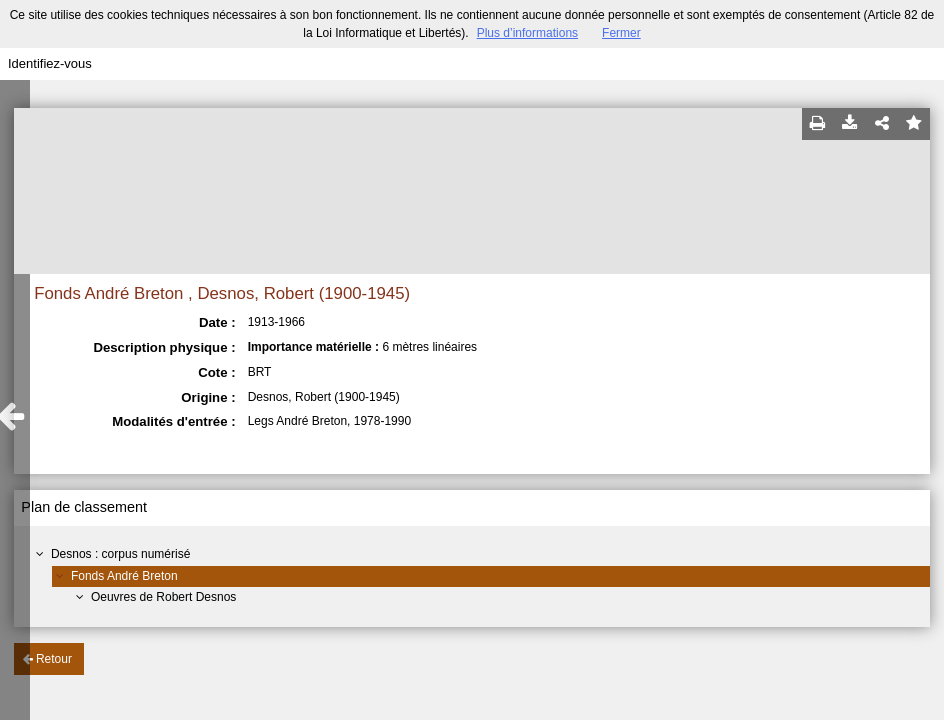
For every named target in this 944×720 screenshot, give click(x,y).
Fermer (621, 33)
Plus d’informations (527, 33)
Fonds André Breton (124, 576)
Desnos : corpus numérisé (120, 554)
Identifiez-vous (50, 63)
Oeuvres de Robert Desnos (163, 597)
